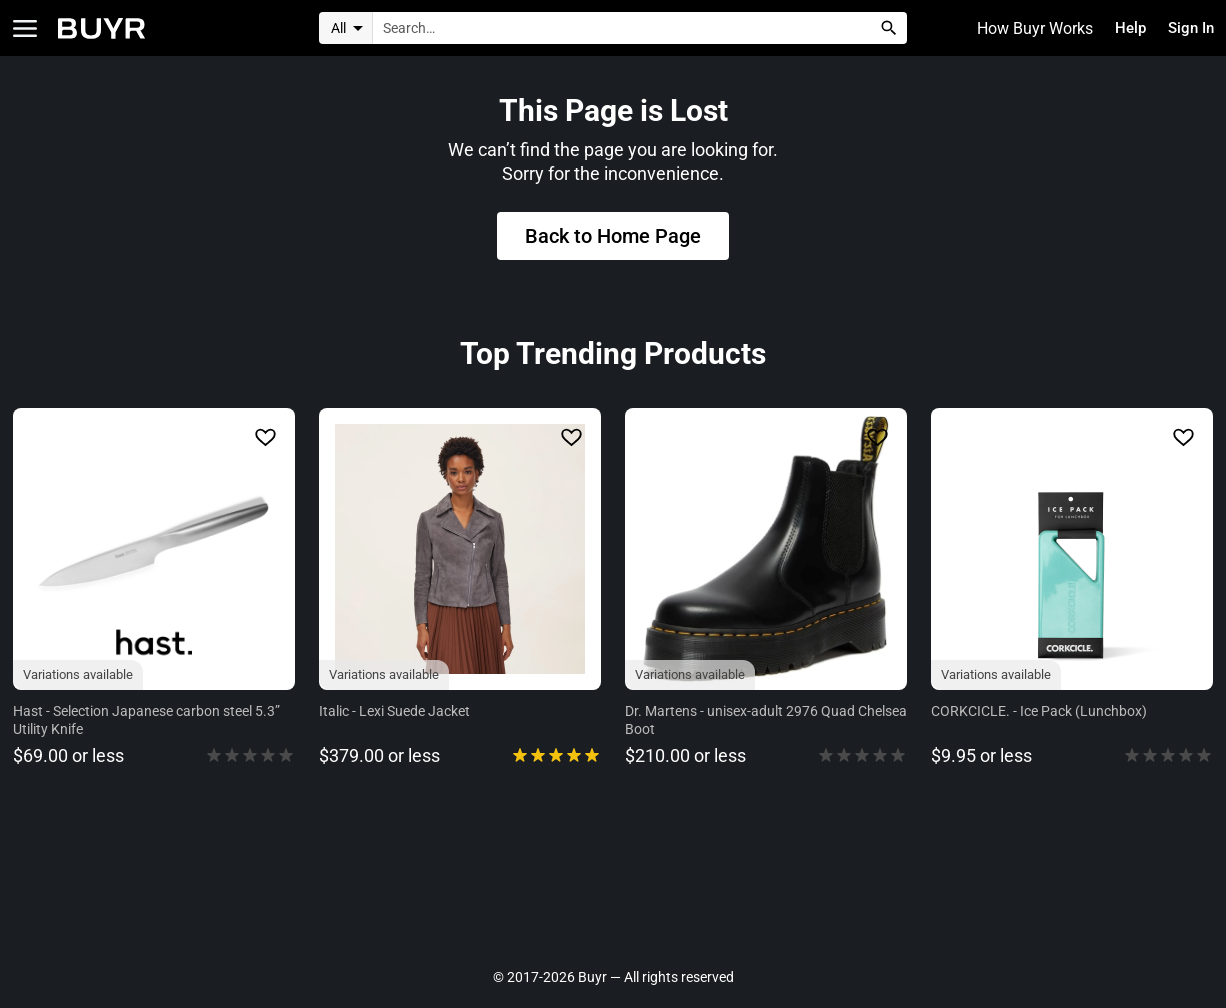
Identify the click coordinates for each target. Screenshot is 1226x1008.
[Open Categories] (25, 28)
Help (1124, 28)
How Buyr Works (1026, 28)
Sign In (1188, 28)
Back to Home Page (613, 239)
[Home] (101, 28)
